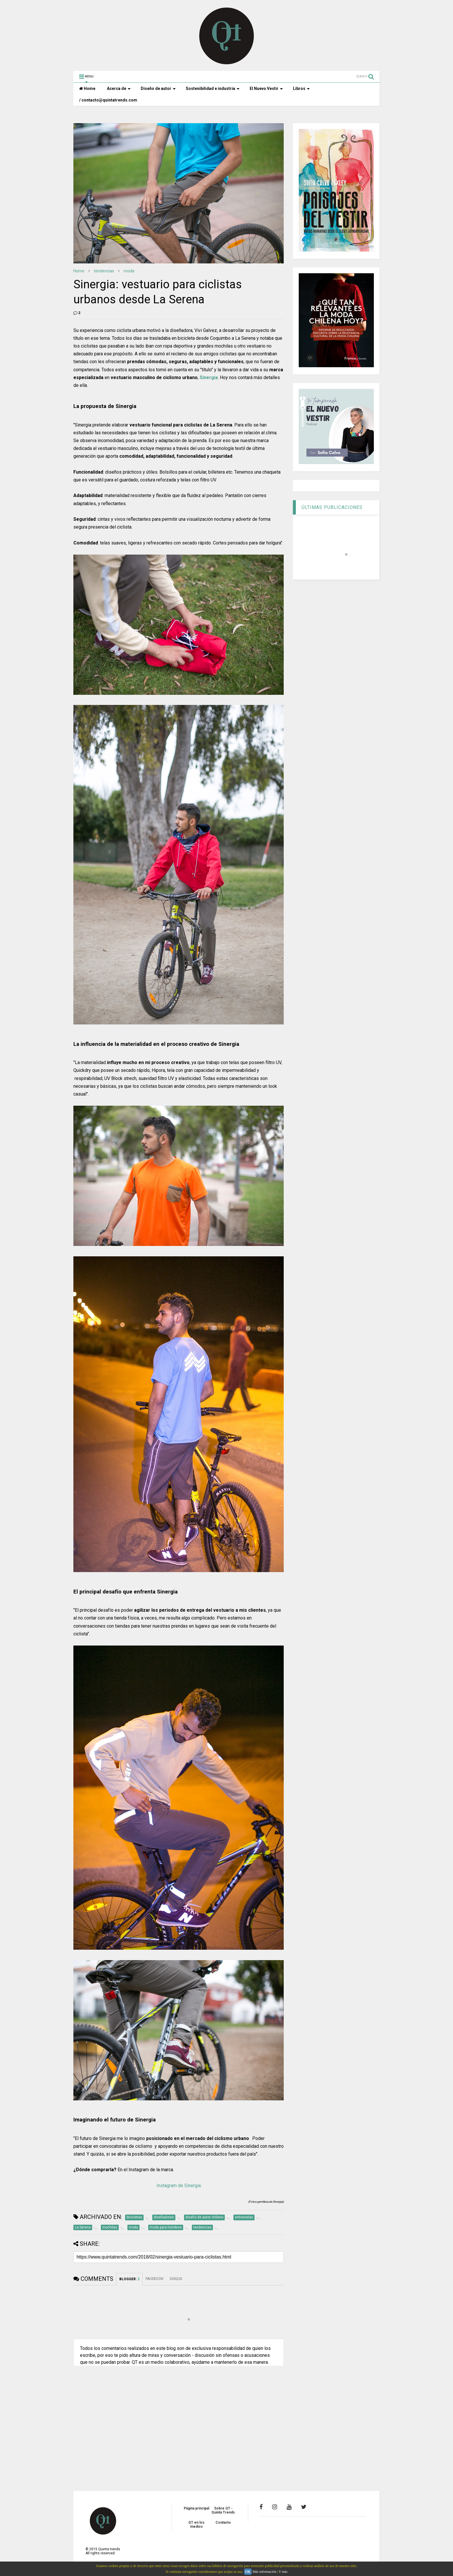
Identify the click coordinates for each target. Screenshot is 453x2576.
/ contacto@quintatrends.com (108, 100)
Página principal (196, 2508)
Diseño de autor (158, 88)
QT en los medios (196, 2524)
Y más (283, 2572)
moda (129, 271)
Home (87, 88)
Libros (301, 88)
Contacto (223, 2522)
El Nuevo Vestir (266, 88)
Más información (264, 2572)
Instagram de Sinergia (179, 2185)
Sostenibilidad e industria (213, 88)
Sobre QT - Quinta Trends (223, 2510)
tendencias (104, 271)
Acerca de (119, 88)
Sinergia (209, 377)
